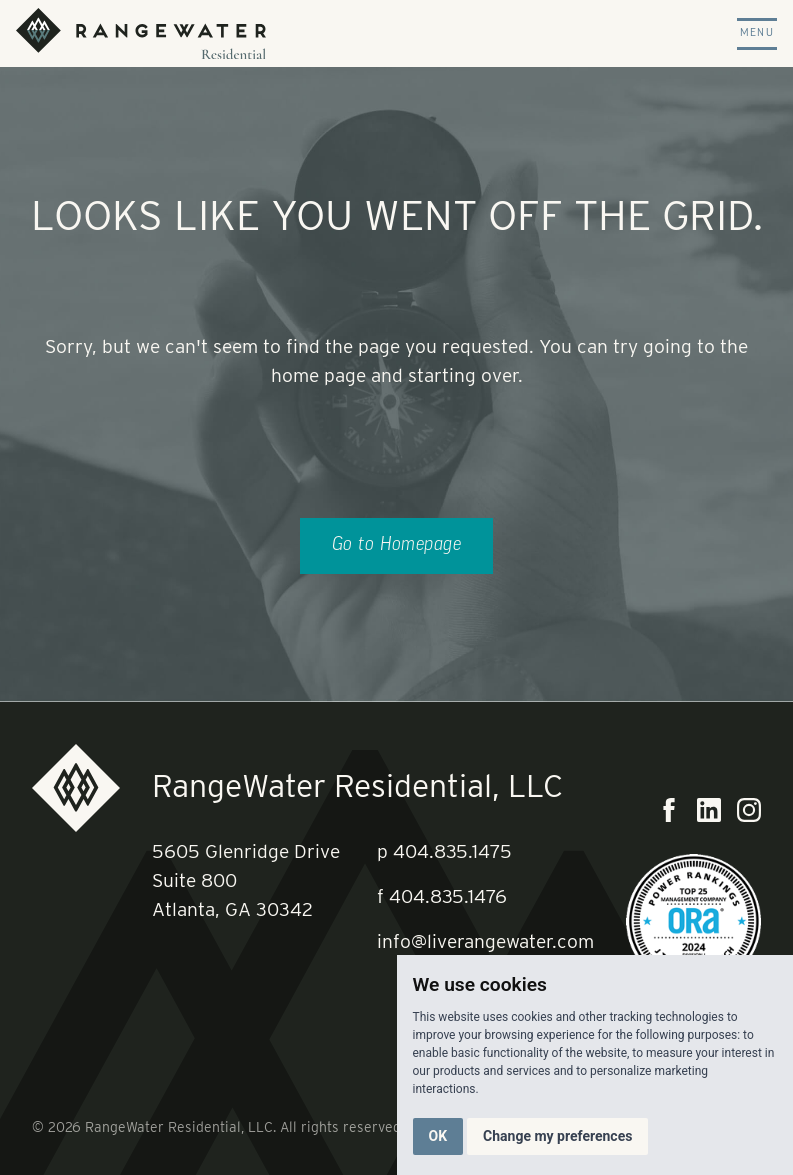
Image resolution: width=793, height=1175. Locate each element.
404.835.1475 (452, 851)
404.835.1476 (448, 896)
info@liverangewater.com (485, 941)
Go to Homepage (397, 545)
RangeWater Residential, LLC (357, 785)
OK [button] (438, 1136)
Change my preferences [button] (557, 1136)
